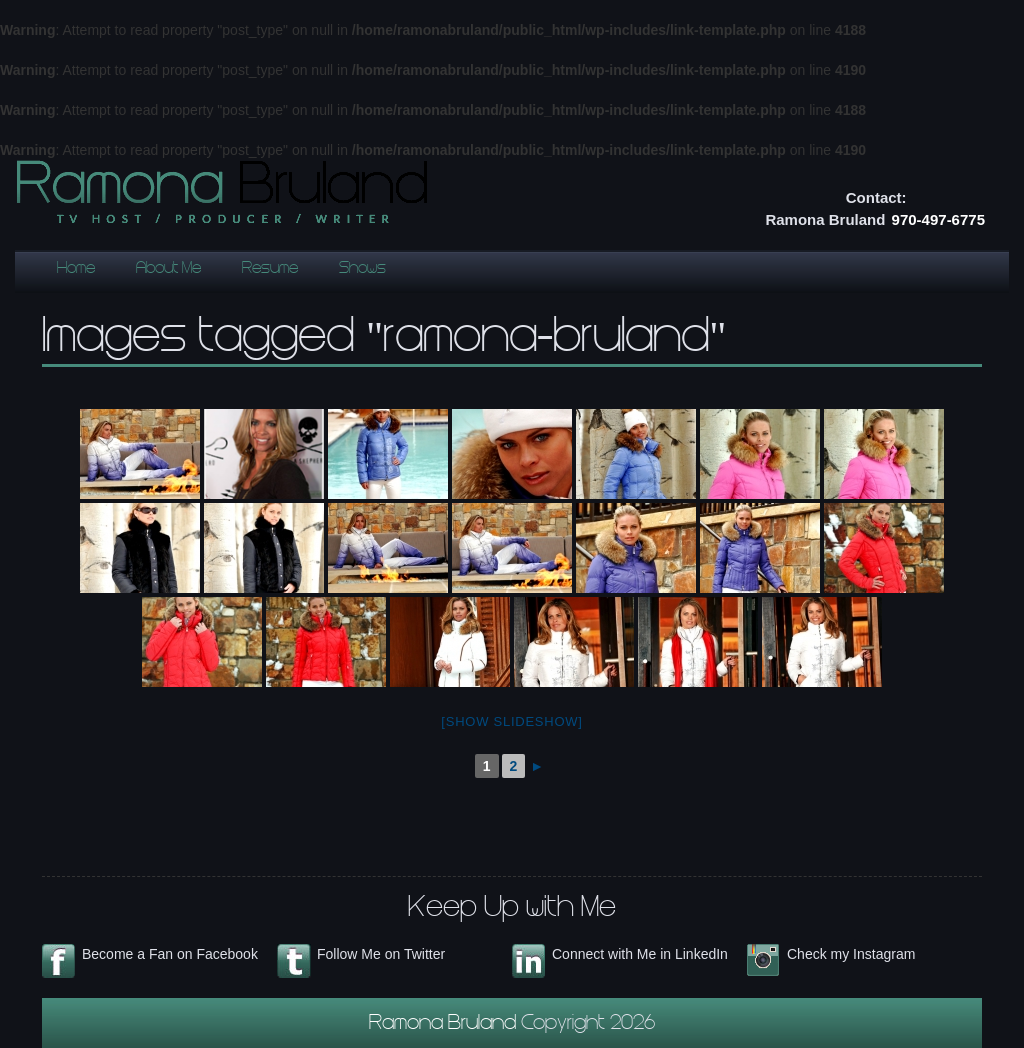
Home (76, 269)
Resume (270, 269)
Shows (362, 269)
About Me (168, 269)
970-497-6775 (938, 219)
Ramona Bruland (445, 1025)
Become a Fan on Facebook (170, 954)
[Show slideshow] (511, 721)
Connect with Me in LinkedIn (640, 954)
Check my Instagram (851, 954)
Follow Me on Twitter (381, 954)
